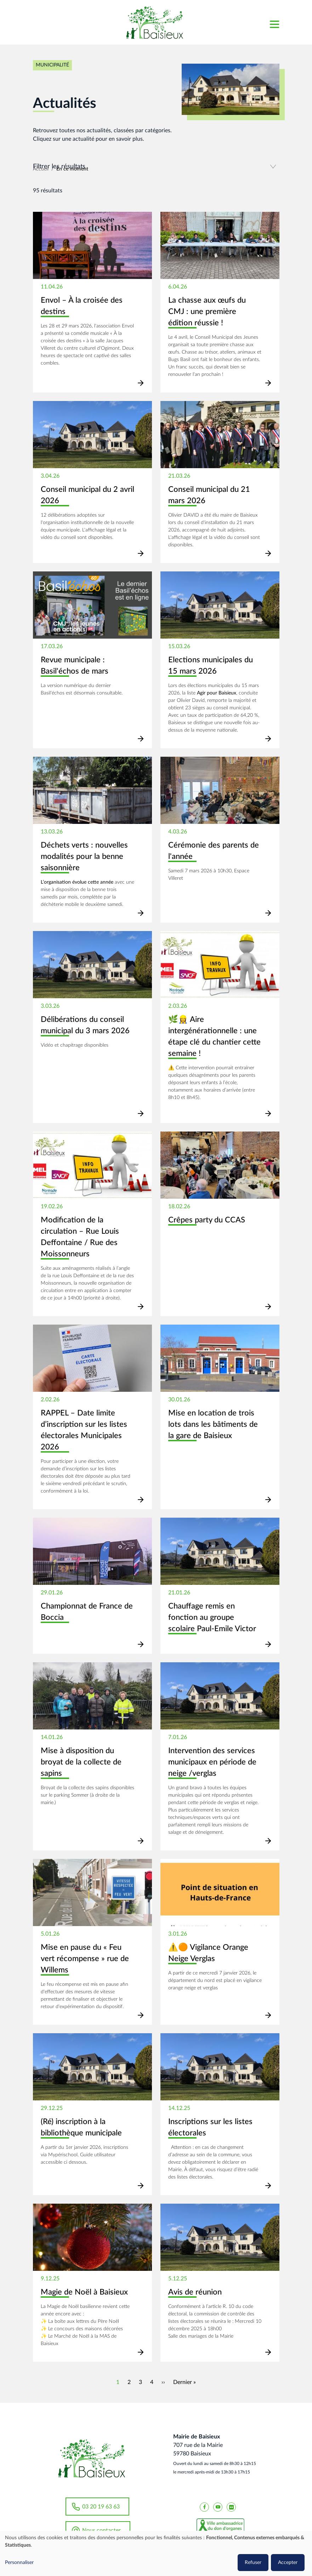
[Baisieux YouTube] (217, 2506)
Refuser (253, 2562)
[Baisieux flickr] (231, 2506)
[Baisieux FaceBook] (204, 2506)
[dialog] (156, 2553)
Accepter (287, 2562)
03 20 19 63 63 (101, 2506)
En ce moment (72, 169)
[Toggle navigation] (274, 22)
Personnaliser (19, 2562)
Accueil (41, 169)
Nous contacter (101, 2530)
